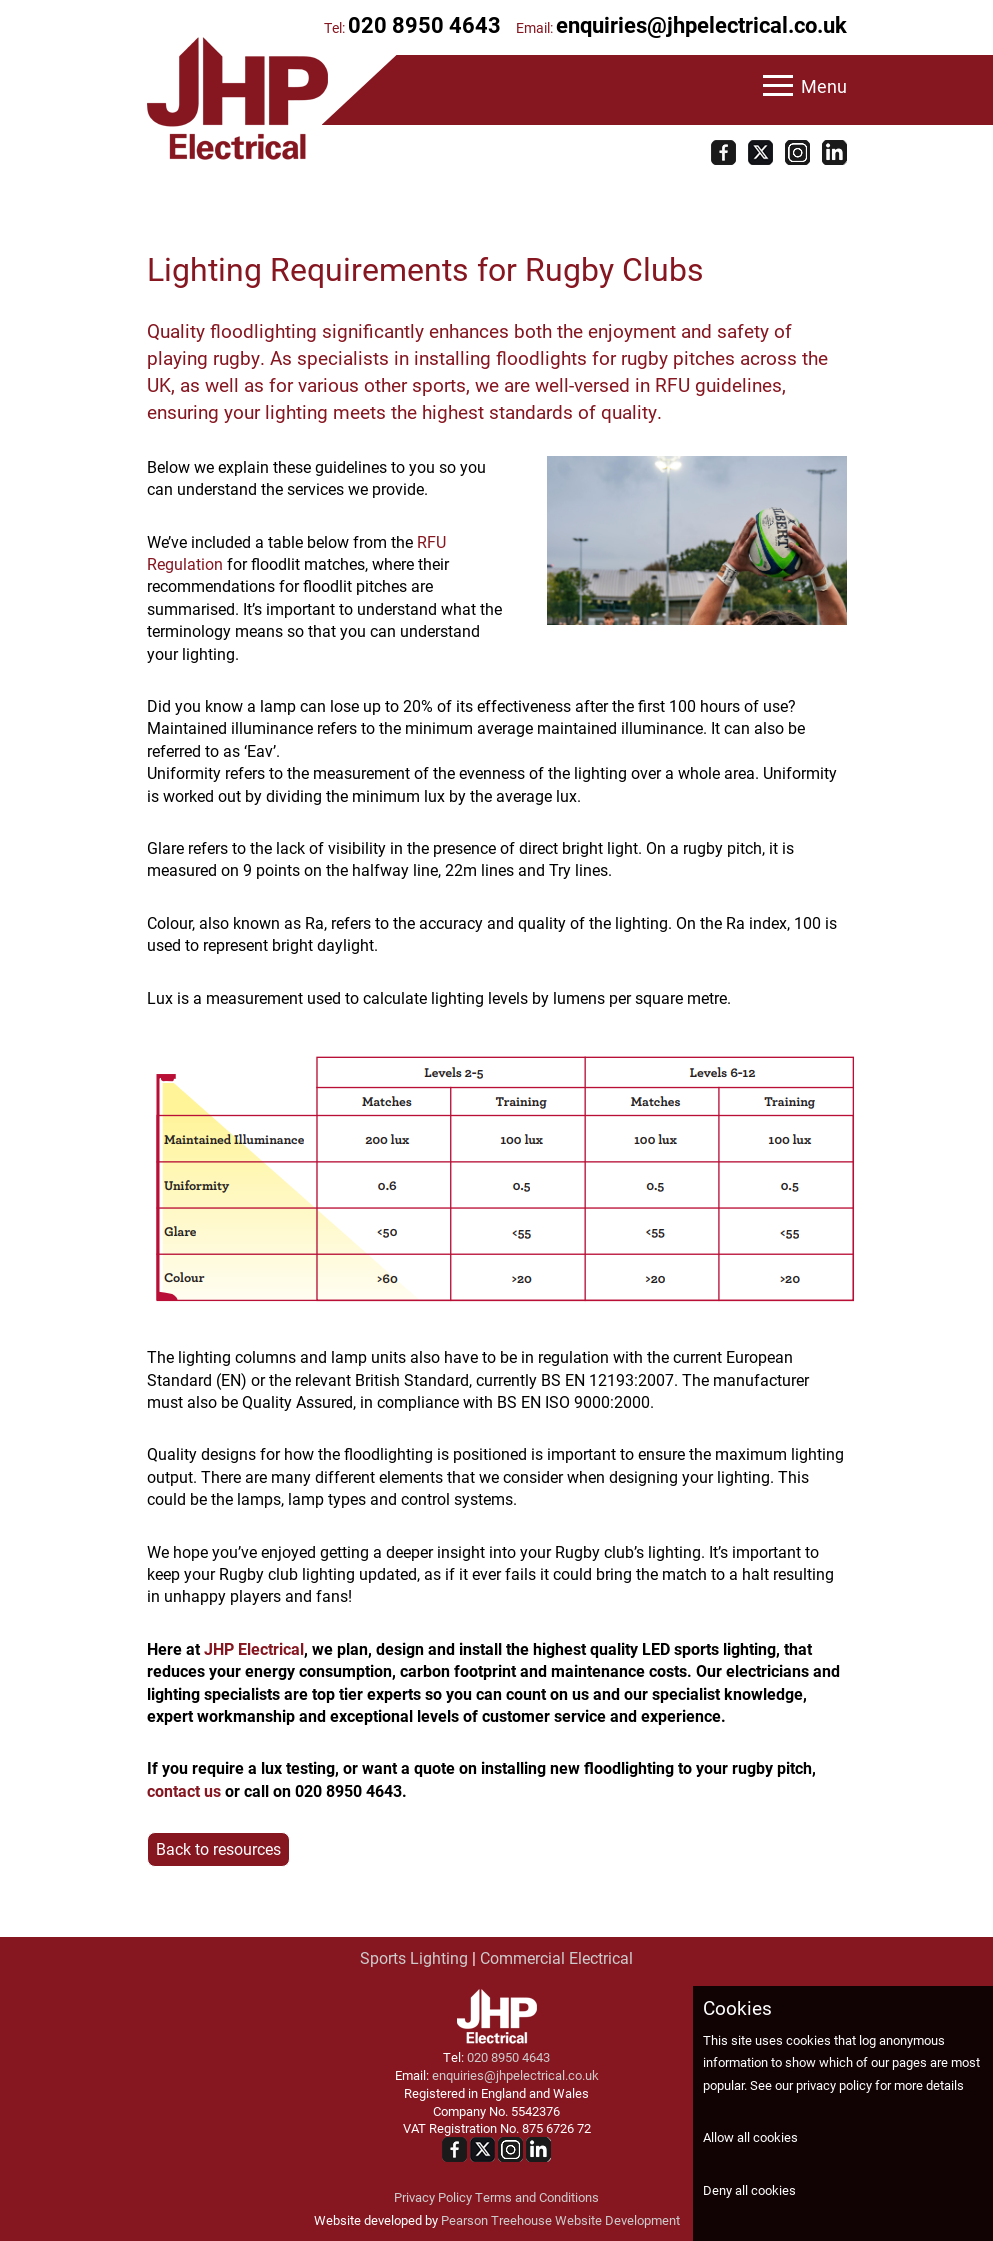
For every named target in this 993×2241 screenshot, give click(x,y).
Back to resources (218, 1848)
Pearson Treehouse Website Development (560, 2219)
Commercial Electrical (556, 1957)
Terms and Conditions (537, 2196)
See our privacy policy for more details (857, 2084)
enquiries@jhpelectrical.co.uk (701, 24)
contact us (184, 1790)
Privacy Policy (433, 2196)
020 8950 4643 (424, 24)
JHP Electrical (254, 1648)
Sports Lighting (414, 1957)
